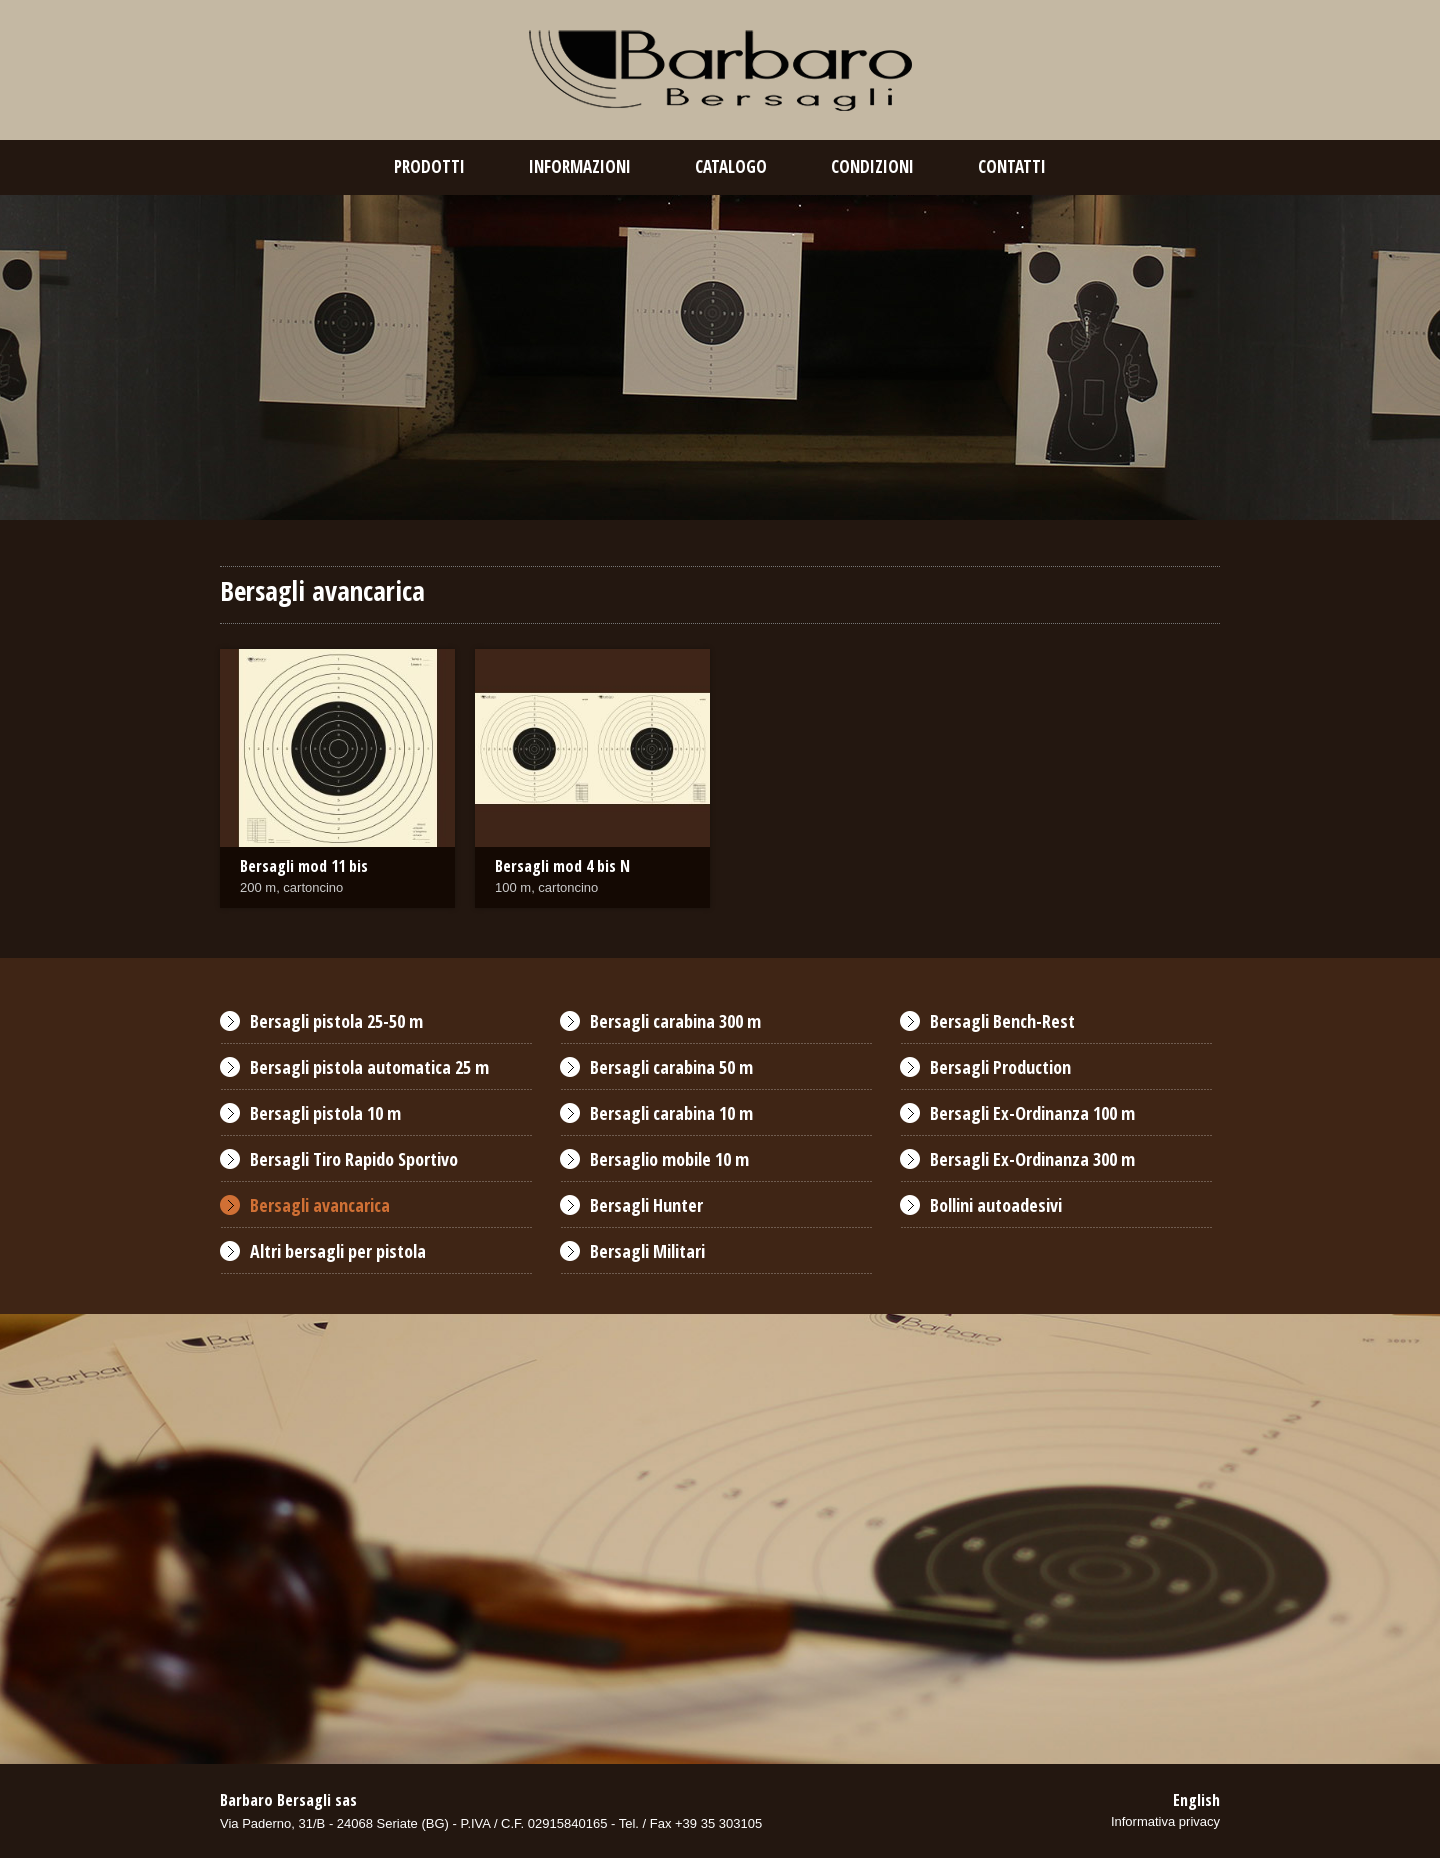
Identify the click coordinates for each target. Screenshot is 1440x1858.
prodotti (429, 166)
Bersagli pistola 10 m (325, 1113)
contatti (1012, 166)
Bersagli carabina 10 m (671, 1113)
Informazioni (580, 166)
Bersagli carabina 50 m (671, 1067)
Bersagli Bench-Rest (1002, 1021)
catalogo (731, 166)
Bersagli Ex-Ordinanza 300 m (1032, 1159)
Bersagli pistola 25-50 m (336, 1021)
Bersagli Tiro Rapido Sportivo (354, 1159)
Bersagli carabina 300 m (675, 1021)
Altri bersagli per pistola (338, 1251)
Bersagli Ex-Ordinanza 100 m (1032, 1113)
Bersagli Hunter (646, 1205)
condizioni (872, 166)
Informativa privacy (1165, 1821)
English (1196, 1800)
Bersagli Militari (647, 1251)
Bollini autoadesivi (996, 1205)
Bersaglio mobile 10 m (669, 1159)
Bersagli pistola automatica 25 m (369, 1067)
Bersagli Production (1000, 1067)
